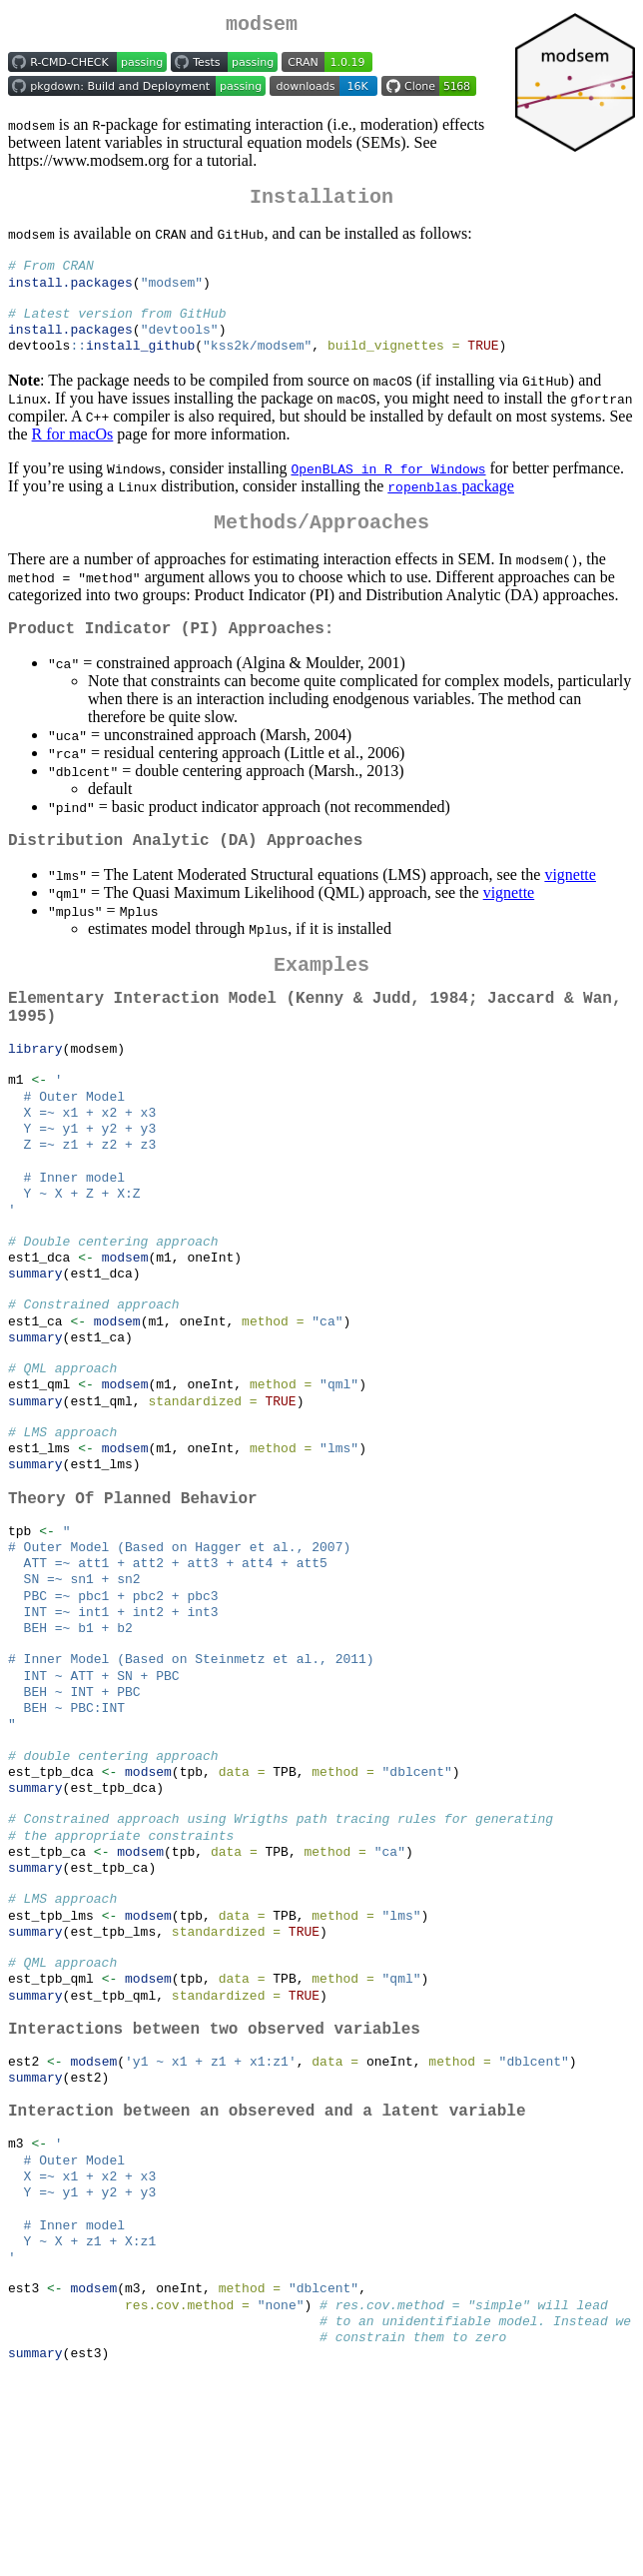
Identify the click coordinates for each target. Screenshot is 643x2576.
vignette (570, 905)
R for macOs (73, 452)
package (450, 504)
